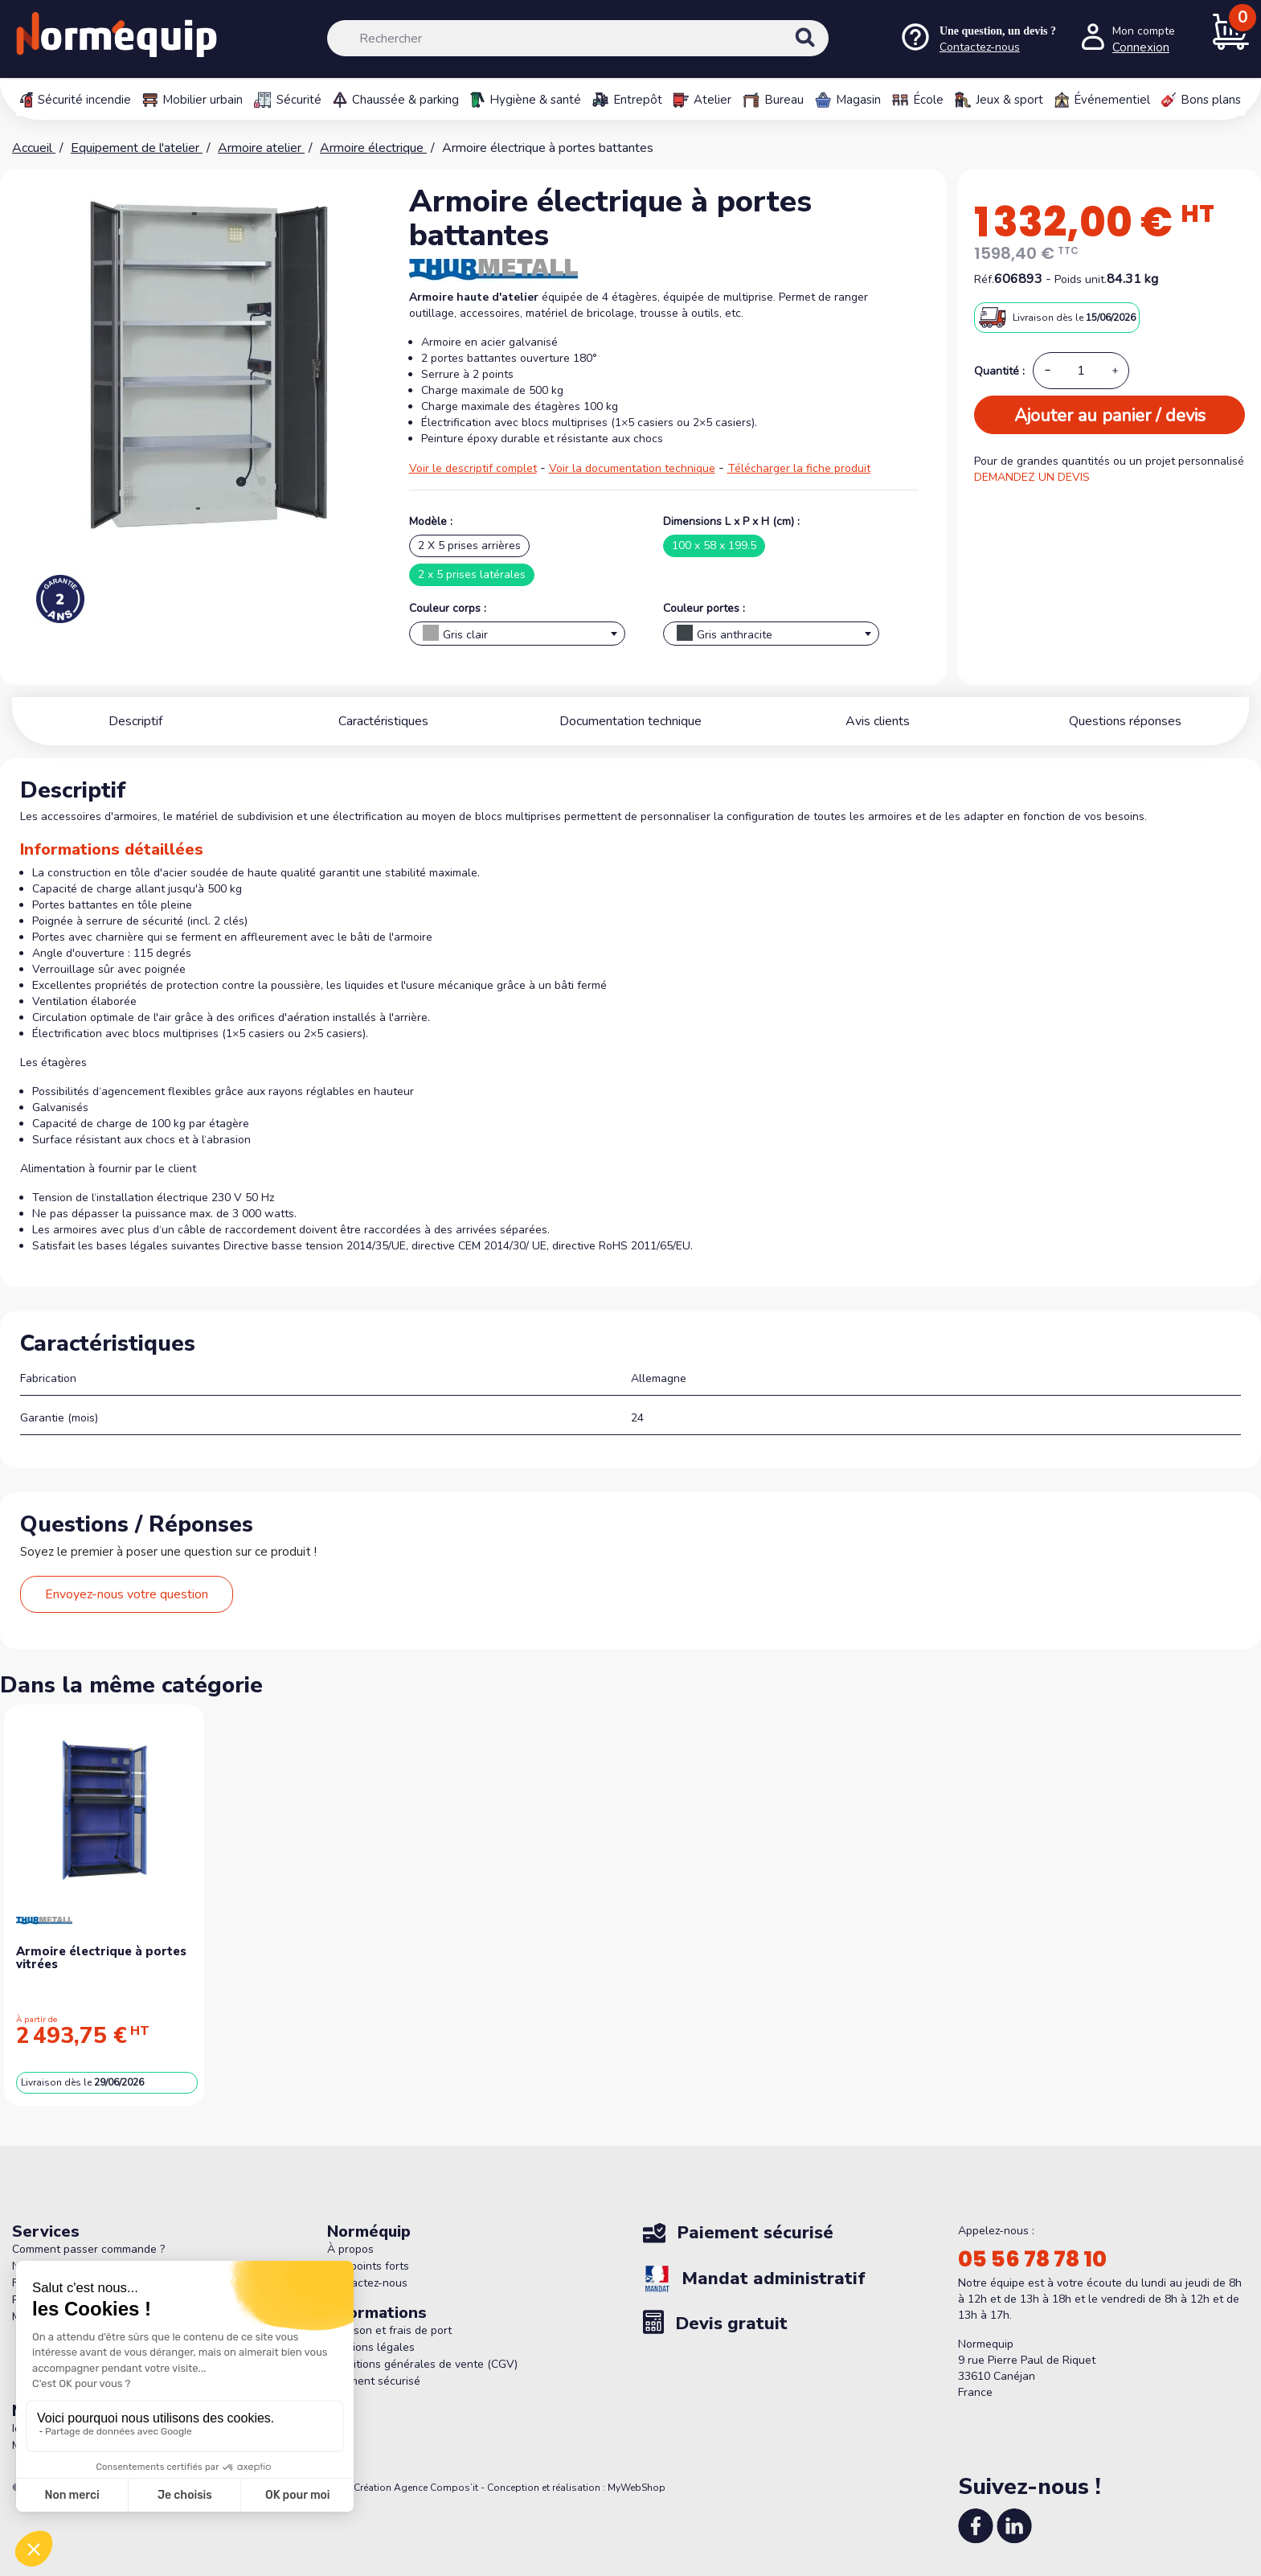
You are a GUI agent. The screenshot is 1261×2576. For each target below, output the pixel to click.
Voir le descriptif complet (473, 468)
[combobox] (517, 633)
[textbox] (517, 637)
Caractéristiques (383, 721)
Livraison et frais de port (389, 2330)
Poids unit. (1080, 279)
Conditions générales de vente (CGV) (422, 2364)
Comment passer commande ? (88, 2249)
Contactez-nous (367, 2283)
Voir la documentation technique (632, 468)
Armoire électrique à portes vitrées (101, 1958)
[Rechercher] (578, 38)
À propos (350, 2249)
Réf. (984, 279)
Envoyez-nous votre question (126, 1594)
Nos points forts (368, 2266)
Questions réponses (1125, 721)
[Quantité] (1081, 370)
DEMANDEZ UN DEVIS (1032, 477)
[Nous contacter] (977, 39)
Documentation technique (630, 721)
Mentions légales (371, 2347)
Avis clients (877, 721)
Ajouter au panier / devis (1110, 416)
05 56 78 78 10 (1032, 2259)
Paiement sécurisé (373, 2381)
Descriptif (135, 721)
